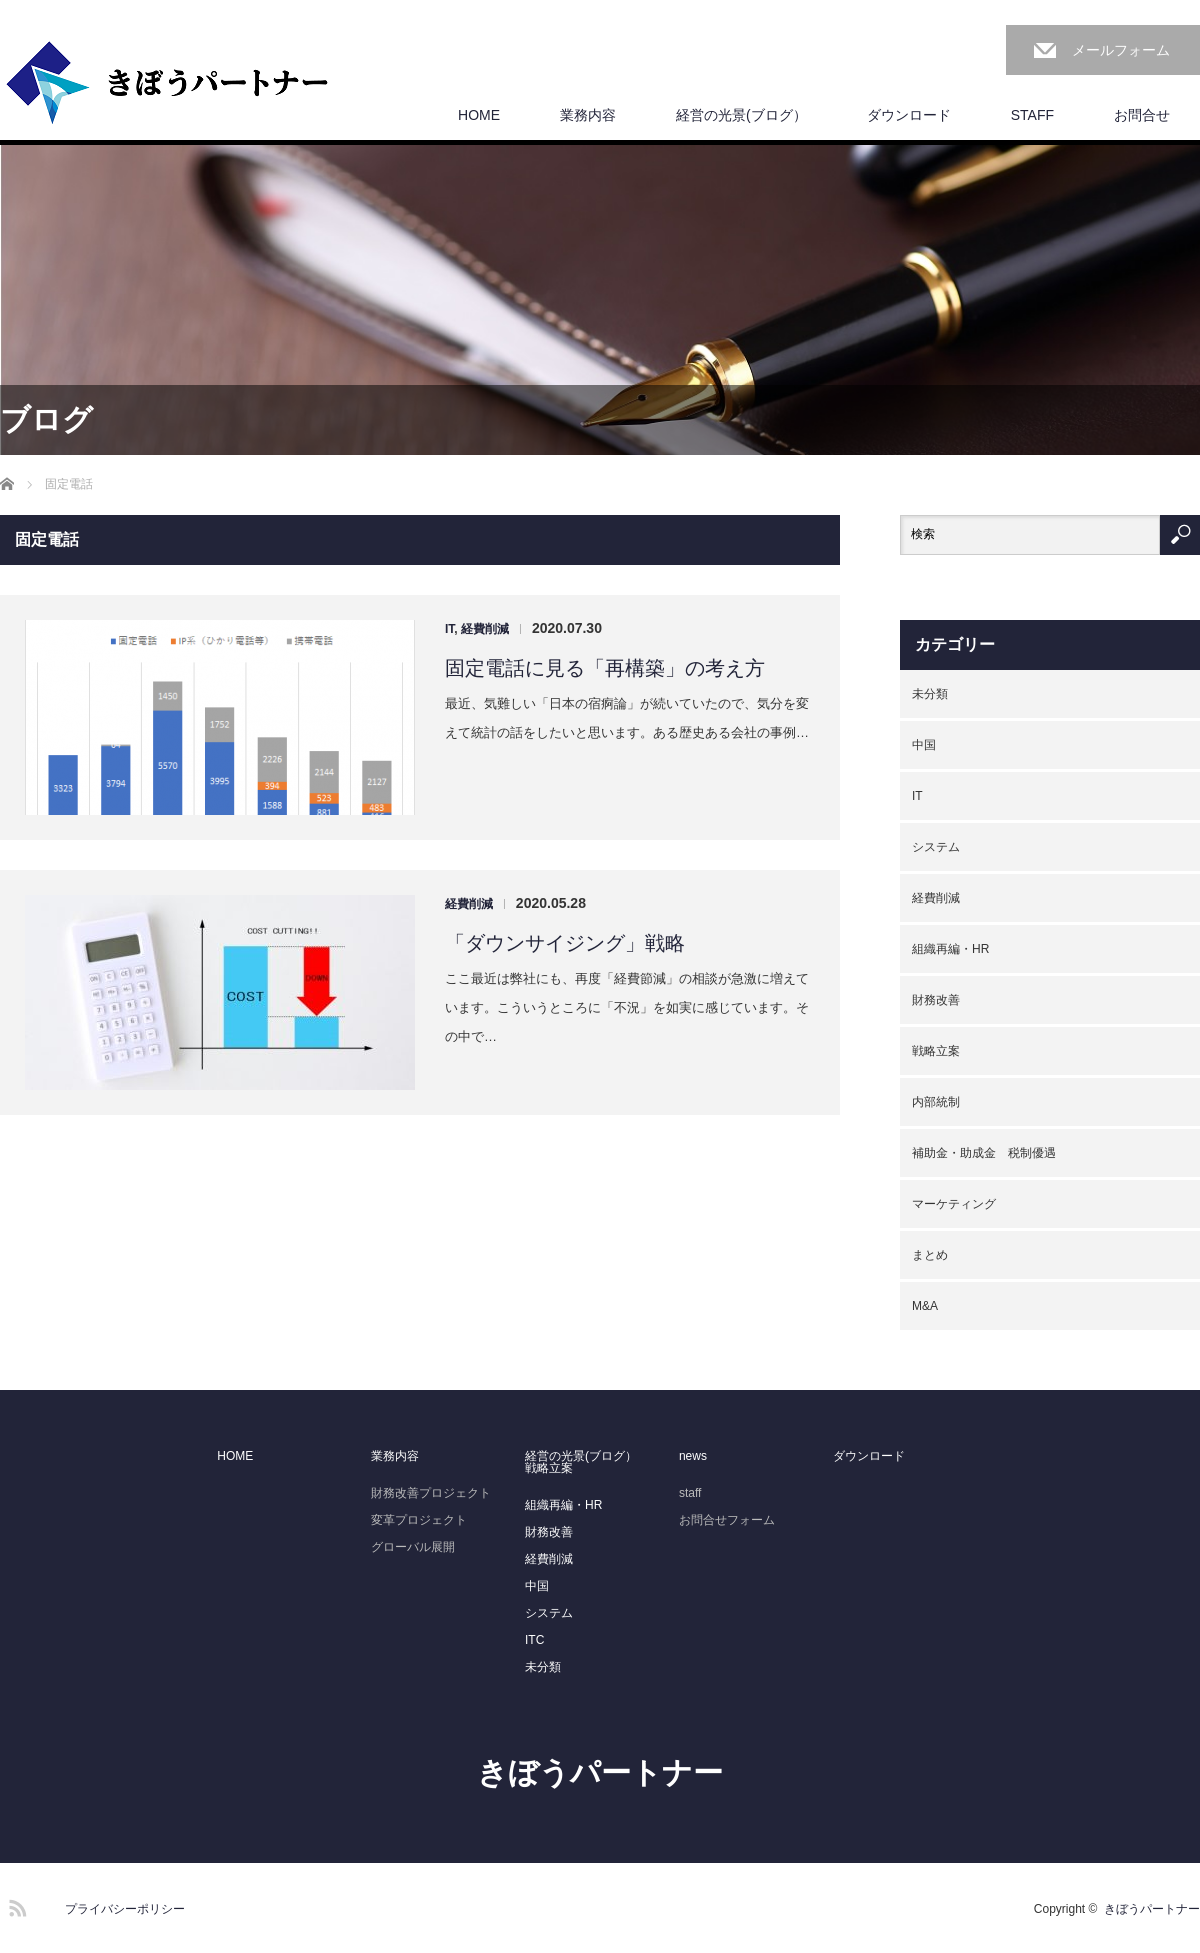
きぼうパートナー (600, 1772)
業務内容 (588, 115)
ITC (534, 1640)
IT (449, 629)
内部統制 (936, 1102)
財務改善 (936, 1000)
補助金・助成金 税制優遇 (984, 1153)
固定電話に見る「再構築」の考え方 (605, 668)
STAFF (1032, 115)
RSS (15, 1905)
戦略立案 (936, 1051)
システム (936, 847)
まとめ (930, 1255)
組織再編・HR (950, 949)
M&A (925, 1306)
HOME (479, 115)
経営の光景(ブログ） (741, 115)
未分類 (930, 694)
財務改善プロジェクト (431, 1493)
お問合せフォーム (727, 1520)
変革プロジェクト (419, 1520)
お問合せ (1142, 115)
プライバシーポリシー (125, 1909)
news (693, 1456)
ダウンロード (909, 115)
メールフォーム (1121, 50)
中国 (924, 745)
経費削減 (485, 629)
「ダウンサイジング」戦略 (565, 943)
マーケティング (954, 1204)
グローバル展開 (413, 1547)
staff (690, 1493)
